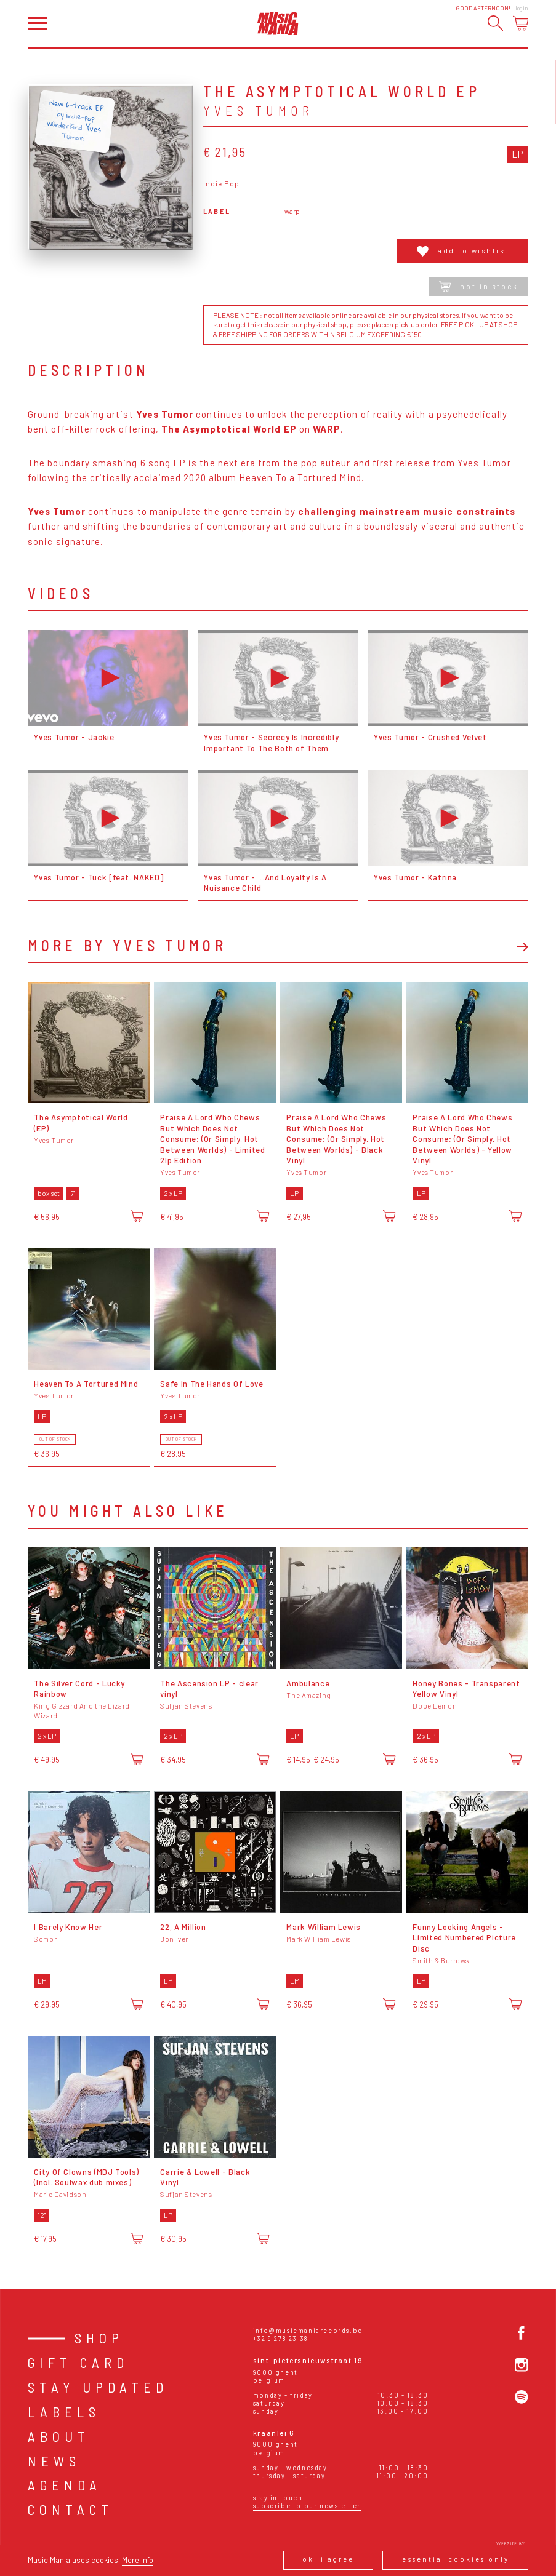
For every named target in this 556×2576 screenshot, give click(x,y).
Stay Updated (98, 2387)
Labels (64, 2411)
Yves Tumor (258, 110)
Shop (99, 2338)
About (59, 2436)
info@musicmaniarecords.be (308, 2330)
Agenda (65, 2485)
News (54, 2461)
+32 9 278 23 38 (280, 2338)
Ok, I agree (327, 2559)
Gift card (78, 2362)
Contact (70, 2509)
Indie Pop (221, 184)
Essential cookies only (455, 2559)
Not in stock (478, 286)
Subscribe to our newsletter (307, 2506)
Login (521, 8)
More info (137, 2560)
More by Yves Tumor (127, 945)
